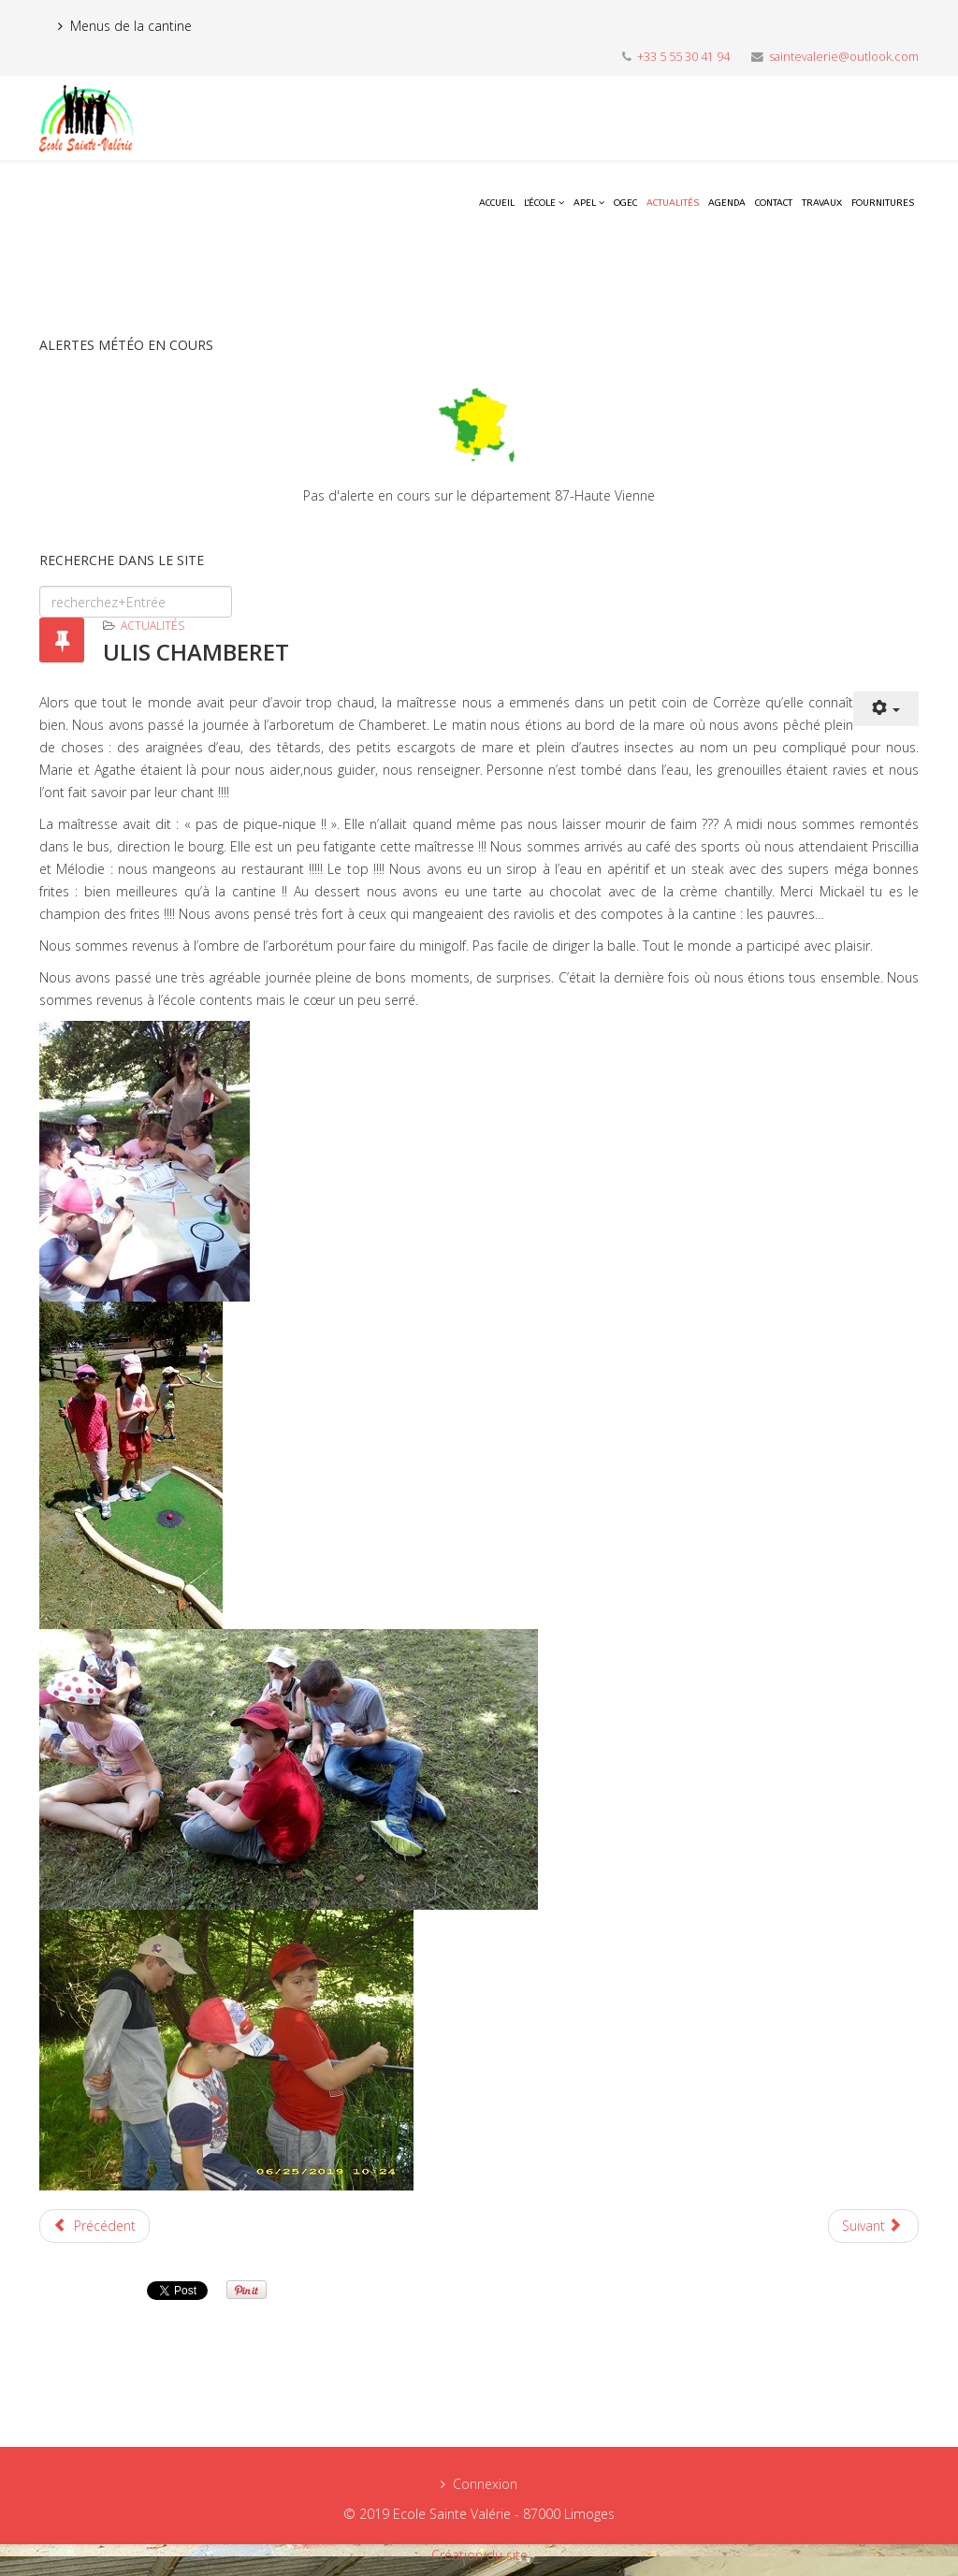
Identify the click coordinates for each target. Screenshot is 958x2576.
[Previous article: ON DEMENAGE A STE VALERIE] (94, 2226)
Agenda (727, 203)
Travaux (822, 203)
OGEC (625, 203)
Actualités (672, 203)
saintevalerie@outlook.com (844, 57)
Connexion (485, 2484)
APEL (584, 203)
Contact (773, 203)
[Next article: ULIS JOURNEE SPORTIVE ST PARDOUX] (874, 2226)
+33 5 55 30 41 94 (683, 57)
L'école (540, 203)
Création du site (479, 2555)
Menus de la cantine (131, 26)
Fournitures (882, 203)
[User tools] (886, 708)
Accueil (497, 203)
